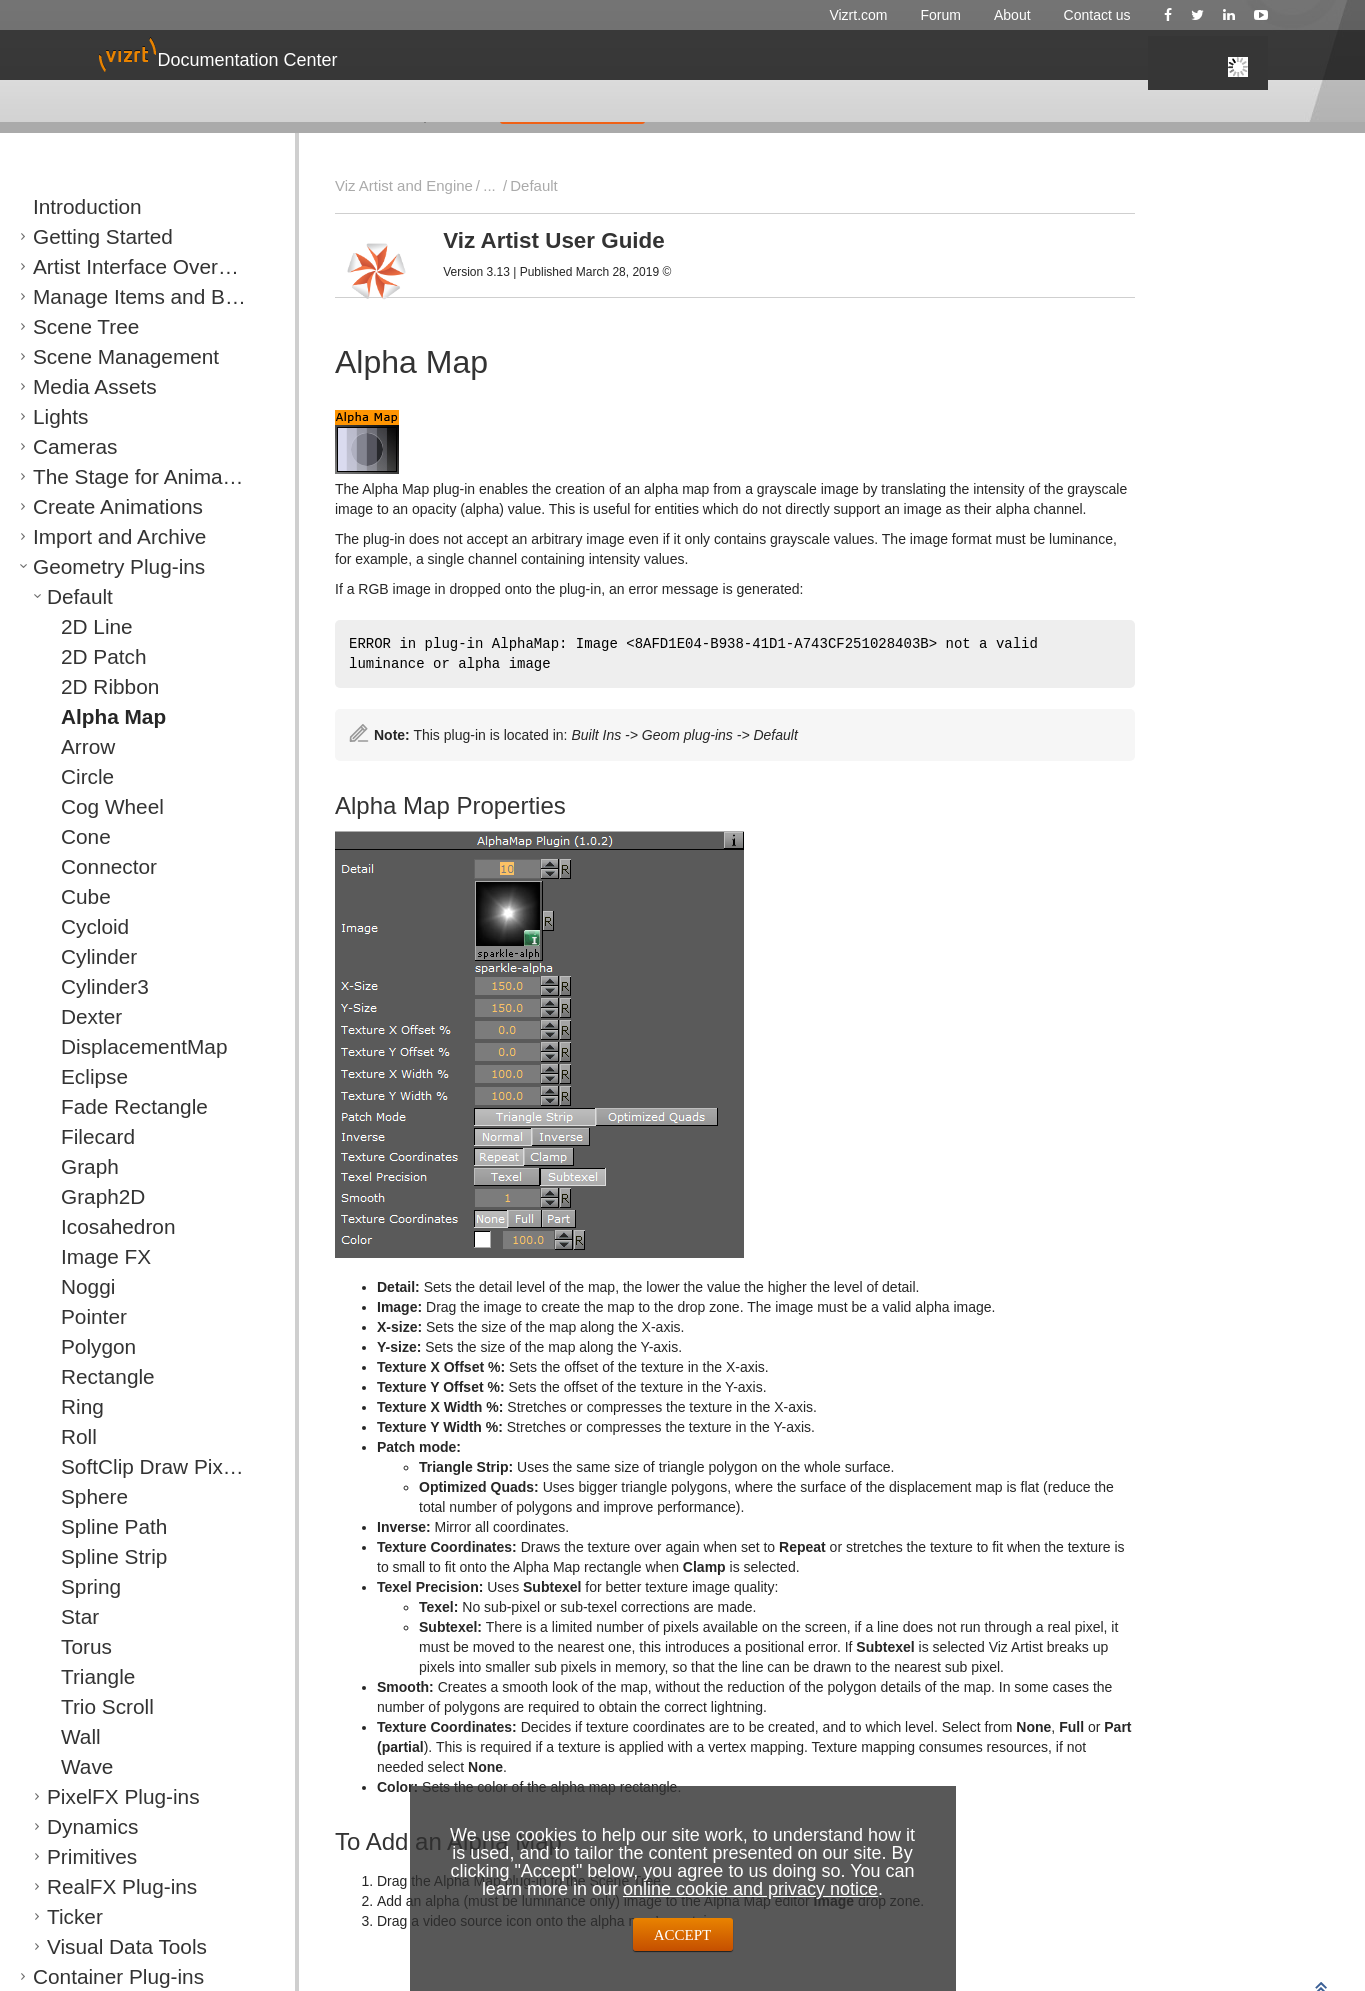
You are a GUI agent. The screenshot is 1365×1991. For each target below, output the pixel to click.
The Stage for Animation (102, 476)
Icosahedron (97, 1226)
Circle (77, 776)
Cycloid (82, 926)
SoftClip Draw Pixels (120, 1466)
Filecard (84, 1136)
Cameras (59, 446)
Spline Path (94, 1526)
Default (67, 596)
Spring (80, 1586)
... (469, 185)
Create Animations (86, 506)
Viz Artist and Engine (395, 185)
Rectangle (90, 1376)
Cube (76, 896)
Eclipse (82, 1076)
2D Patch (87, 656)
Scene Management (91, 356)
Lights (50, 416)
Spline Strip (94, 1556)
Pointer (81, 1316)
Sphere (82, 1496)
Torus (77, 1646)
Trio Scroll (90, 1706)
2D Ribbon (91, 686)
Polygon (84, 1346)
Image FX (89, 1256)
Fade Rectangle (107, 1106)
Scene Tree (66, 326)
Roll (72, 1436)
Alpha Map (94, 716)
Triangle (84, 1676)
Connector (91, 866)
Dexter (80, 1016)
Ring (74, 1406)
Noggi (78, 1286)
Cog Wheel (93, 806)
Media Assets (71, 386)
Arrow (78, 746)
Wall (73, 1736)
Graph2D (87, 1196)
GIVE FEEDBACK (572, 109)
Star (73, 1616)
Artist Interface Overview (104, 266)
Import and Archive (87, 536)
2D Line (83, 626)
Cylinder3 (88, 986)
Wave (77, 1766)
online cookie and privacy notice (750, 1889)
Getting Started (76, 236)
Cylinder (85, 956)
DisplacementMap (113, 1046)
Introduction (67, 206)
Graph (79, 1166)
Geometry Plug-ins (87, 566)
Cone (76, 836)
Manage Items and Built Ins (112, 296)
